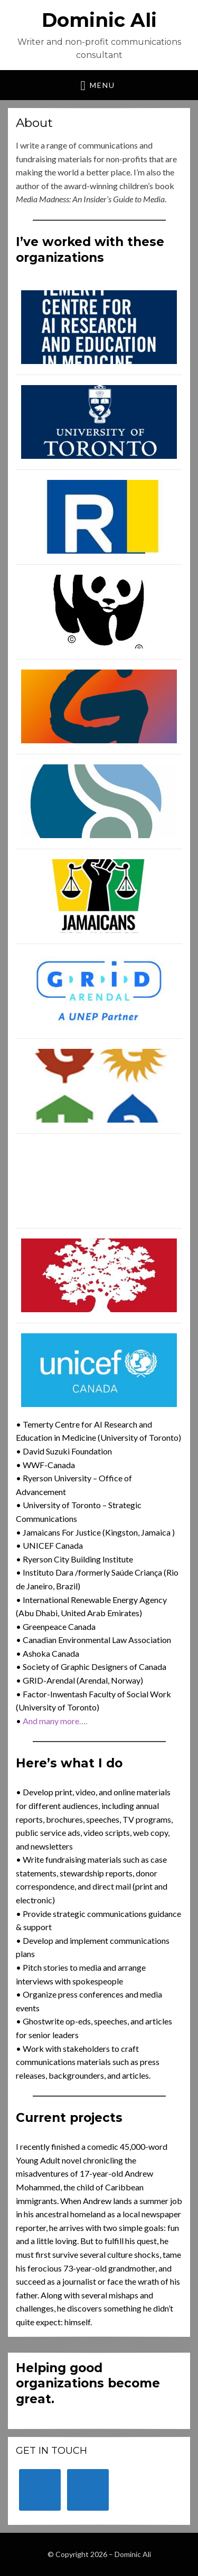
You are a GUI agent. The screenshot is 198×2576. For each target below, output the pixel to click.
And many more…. (55, 1721)
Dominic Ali (99, 20)
